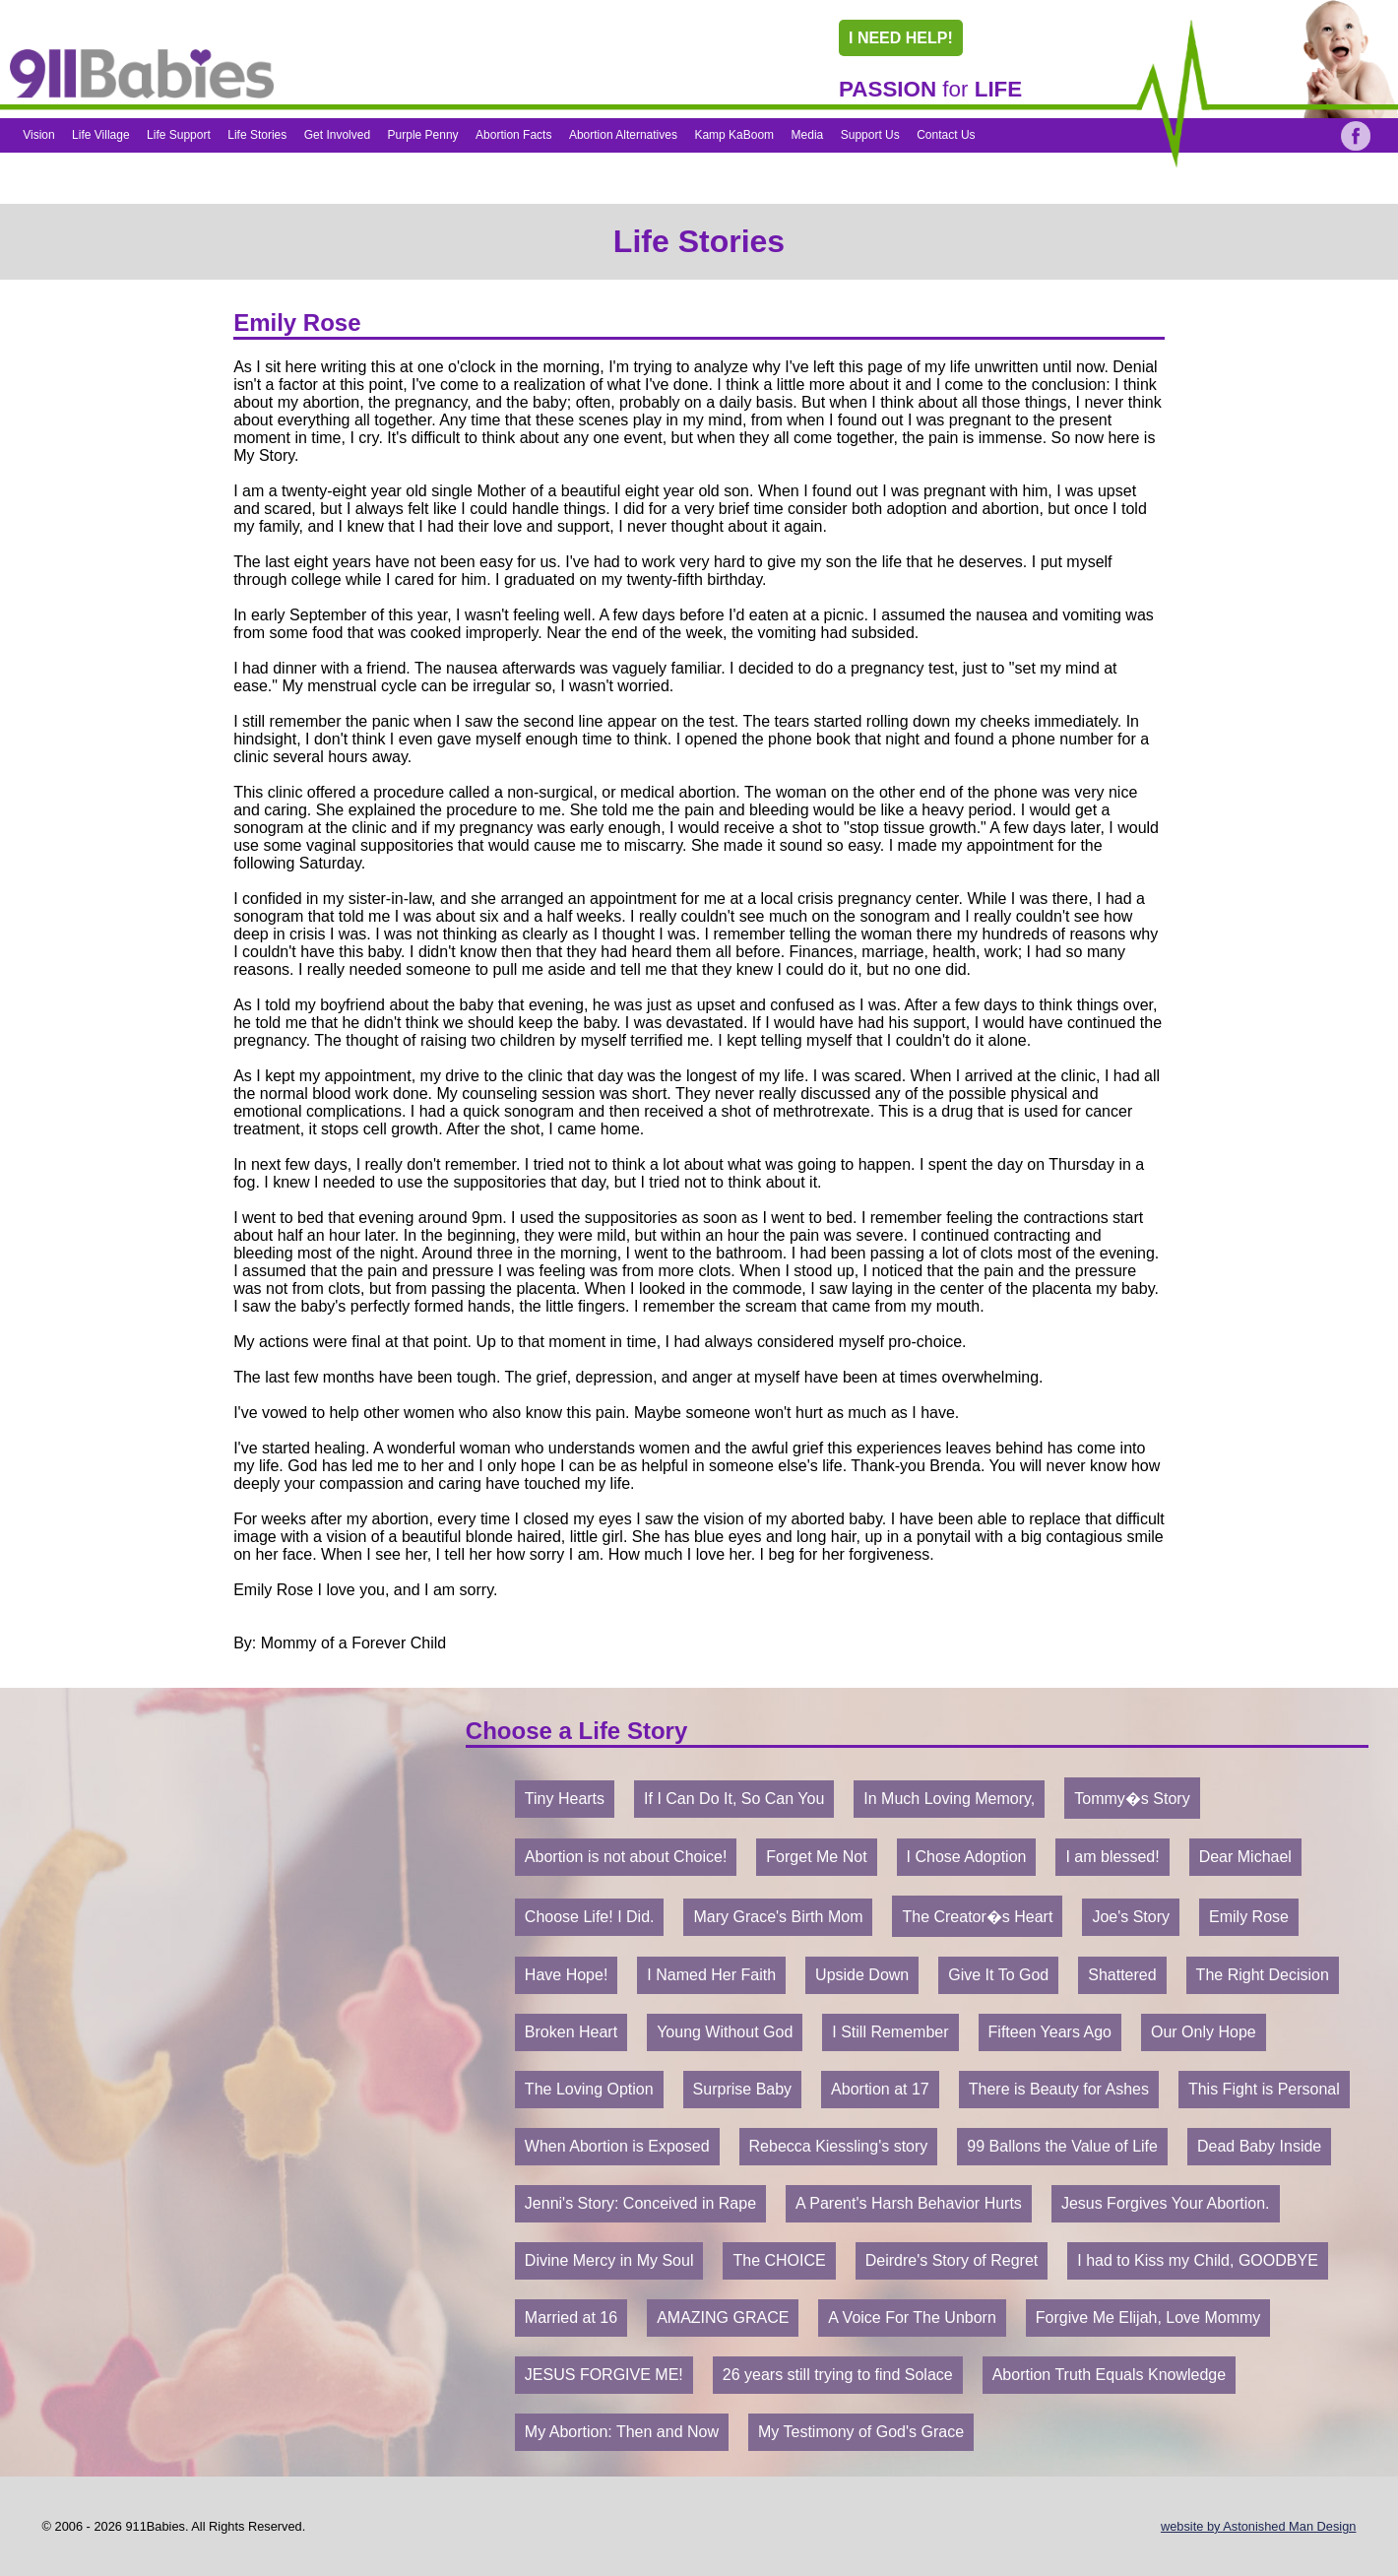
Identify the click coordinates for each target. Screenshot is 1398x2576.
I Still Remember (890, 2032)
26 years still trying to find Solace (838, 2374)
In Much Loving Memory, (949, 1798)
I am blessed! (1112, 1856)
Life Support (179, 135)
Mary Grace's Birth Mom (777, 1916)
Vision (38, 135)
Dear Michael (1245, 1856)
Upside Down (862, 1974)
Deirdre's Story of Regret (952, 2260)
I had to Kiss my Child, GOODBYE (1197, 2260)
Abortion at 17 (880, 2089)
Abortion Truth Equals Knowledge (1109, 2374)
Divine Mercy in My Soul (609, 2260)
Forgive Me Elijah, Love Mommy (1148, 2317)
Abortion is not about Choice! (626, 1856)
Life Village (101, 135)
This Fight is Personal (1264, 2089)
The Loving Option (589, 2089)
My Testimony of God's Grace (861, 2431)
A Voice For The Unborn (911, 2317)
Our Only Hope (1203, 2032)
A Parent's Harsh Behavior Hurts (908, 2203)
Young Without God (725, 2032)
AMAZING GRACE (723, 2317)
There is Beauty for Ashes (1059, 2089)
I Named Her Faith (711, 1974)
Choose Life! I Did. (590, 1916)
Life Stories (256, 135)
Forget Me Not (816, 1856)
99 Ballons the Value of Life (1062, 2146)
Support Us (870, 135)
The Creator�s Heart (977, 1916)
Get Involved (337, 135)
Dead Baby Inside (1259, 2146)
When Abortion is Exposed (617, 2146)
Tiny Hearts (564, 1798)
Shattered (1122, 1974)
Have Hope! (566, 1974)
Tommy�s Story (1131, 1798)
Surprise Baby (743, 2089)
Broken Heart (571, 2032)
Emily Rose (1249, 1916)
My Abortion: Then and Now (622, 2431)
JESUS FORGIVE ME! (604, 2374)
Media (808, 135)
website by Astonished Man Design (1258, 2526)
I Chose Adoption (967, 1856)
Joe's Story (1131, 1916)
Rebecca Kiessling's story (838, 2146)
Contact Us (946, 135)
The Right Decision (1262, 1974)
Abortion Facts (513, 135)
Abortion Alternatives (623, 135)
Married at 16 (571, 2317)
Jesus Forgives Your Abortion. (1165, 2203)
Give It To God (998, 1974)
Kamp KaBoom (734, 135)
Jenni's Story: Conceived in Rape (640, 2203)
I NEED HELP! (901, 38)
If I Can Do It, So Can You (734, 1798)
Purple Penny (423, 135)
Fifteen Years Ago (1050, 2032)
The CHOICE (778, 2260)
